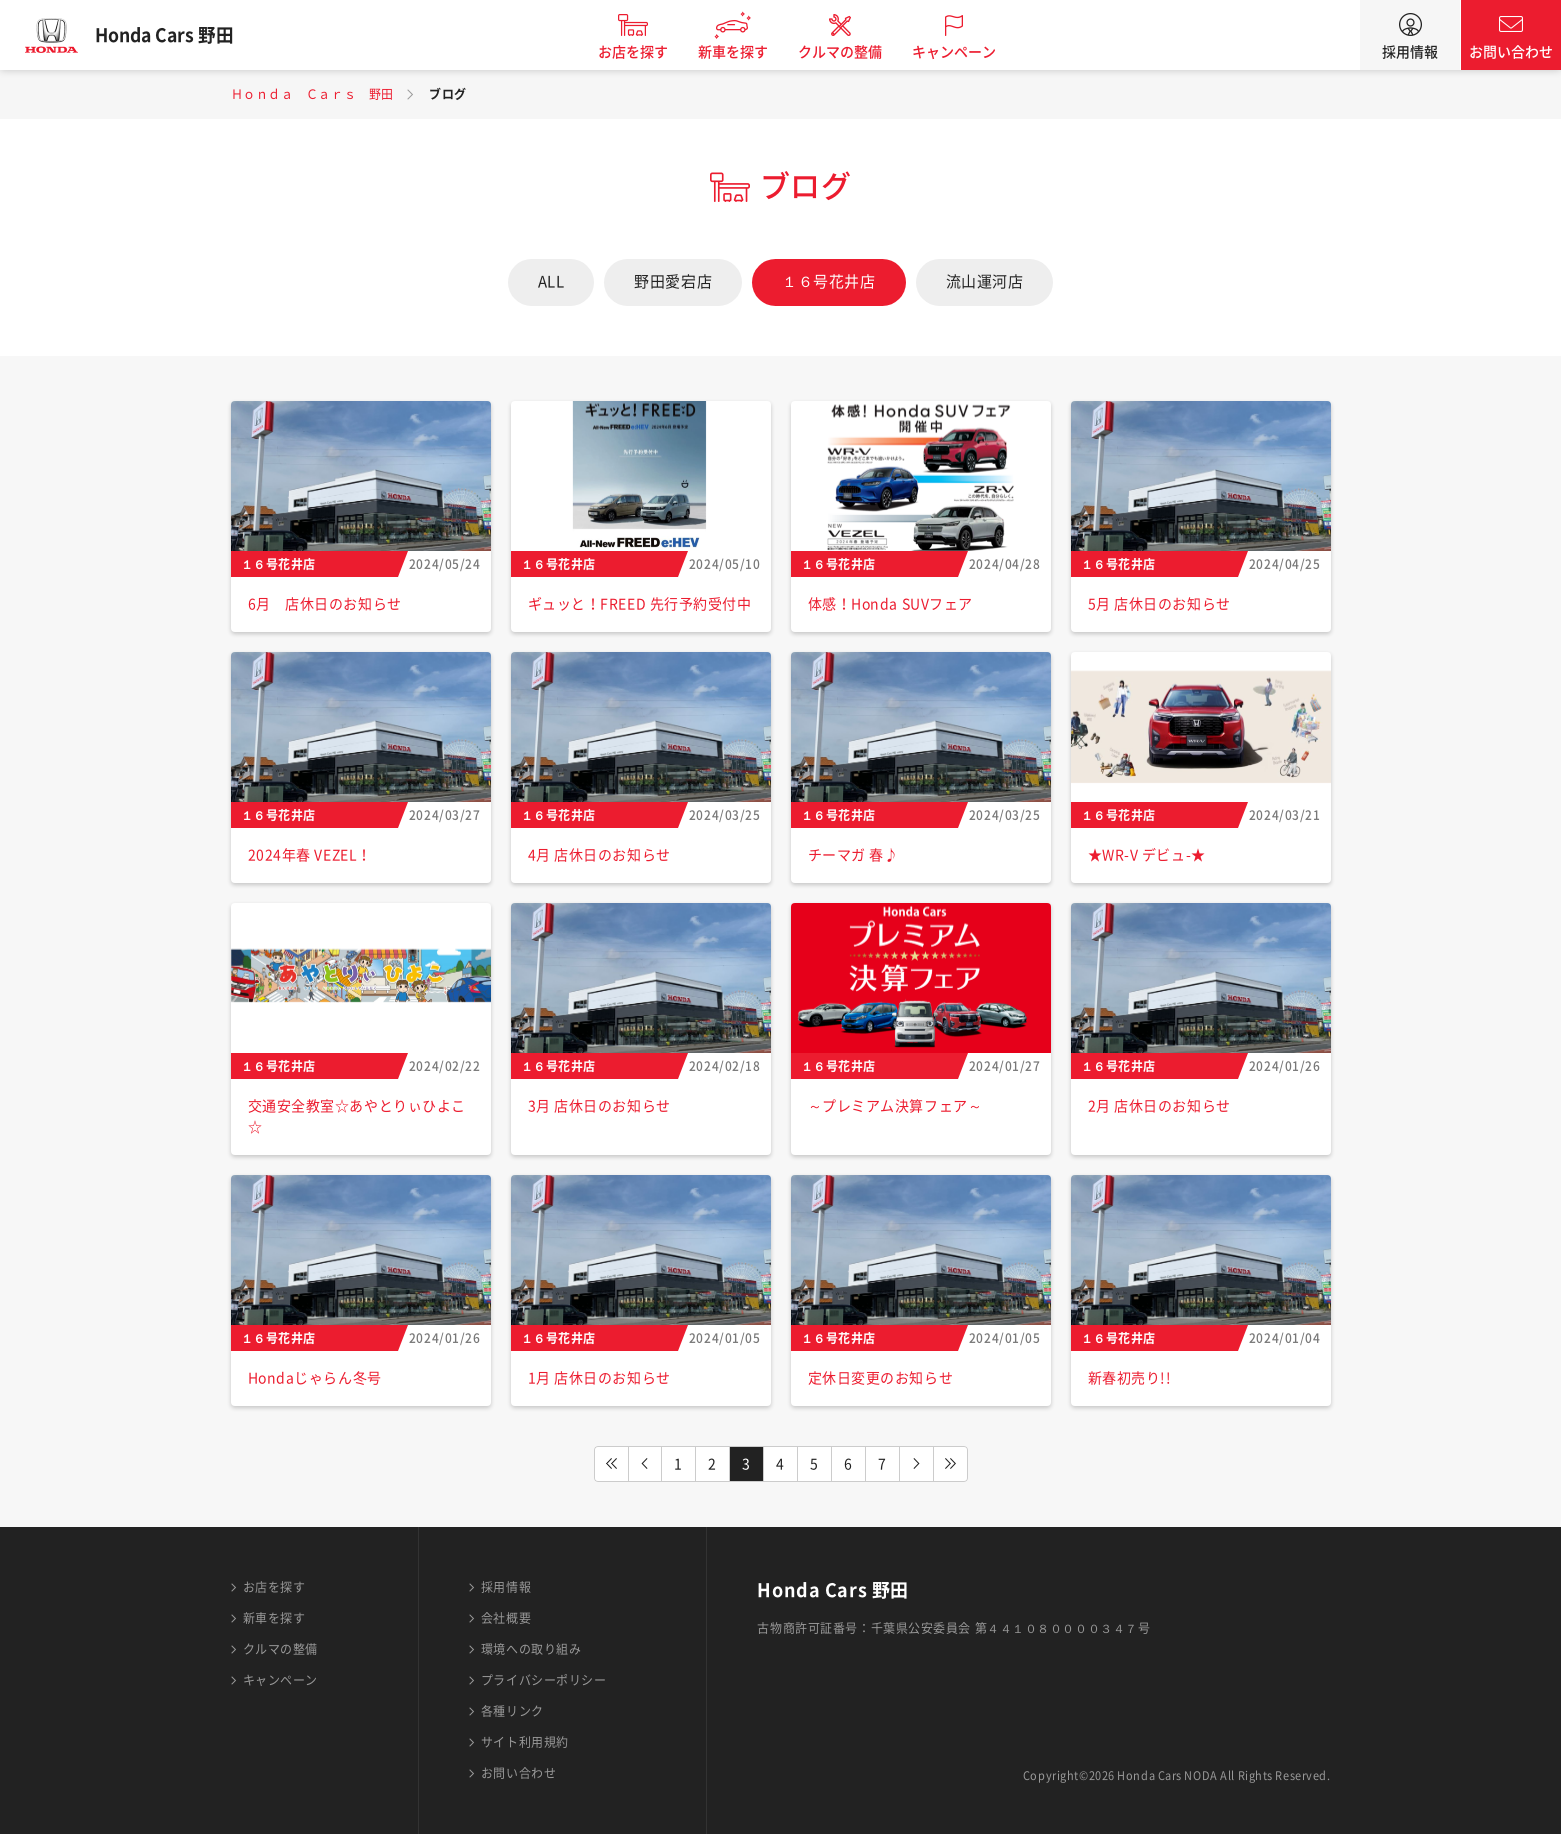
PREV (645, 1464)
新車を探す (743, 52)
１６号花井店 (828, 281)
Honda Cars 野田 (175, 35)
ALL (551, 281)
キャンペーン (964, 52)
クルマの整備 (850, 52)
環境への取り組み (531, 1649)
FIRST (611, 1464)
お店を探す (643, 52)
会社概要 (506, 1618)
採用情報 (1410, 52)
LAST (951, 1464)
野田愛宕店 (673, 281)
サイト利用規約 (525, 1742)
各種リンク (512, 1711)
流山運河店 (985, 281)
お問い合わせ (1511, 52)
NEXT (917, 1464)
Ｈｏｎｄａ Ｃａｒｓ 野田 (312, 94)
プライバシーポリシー (544, 1680)
